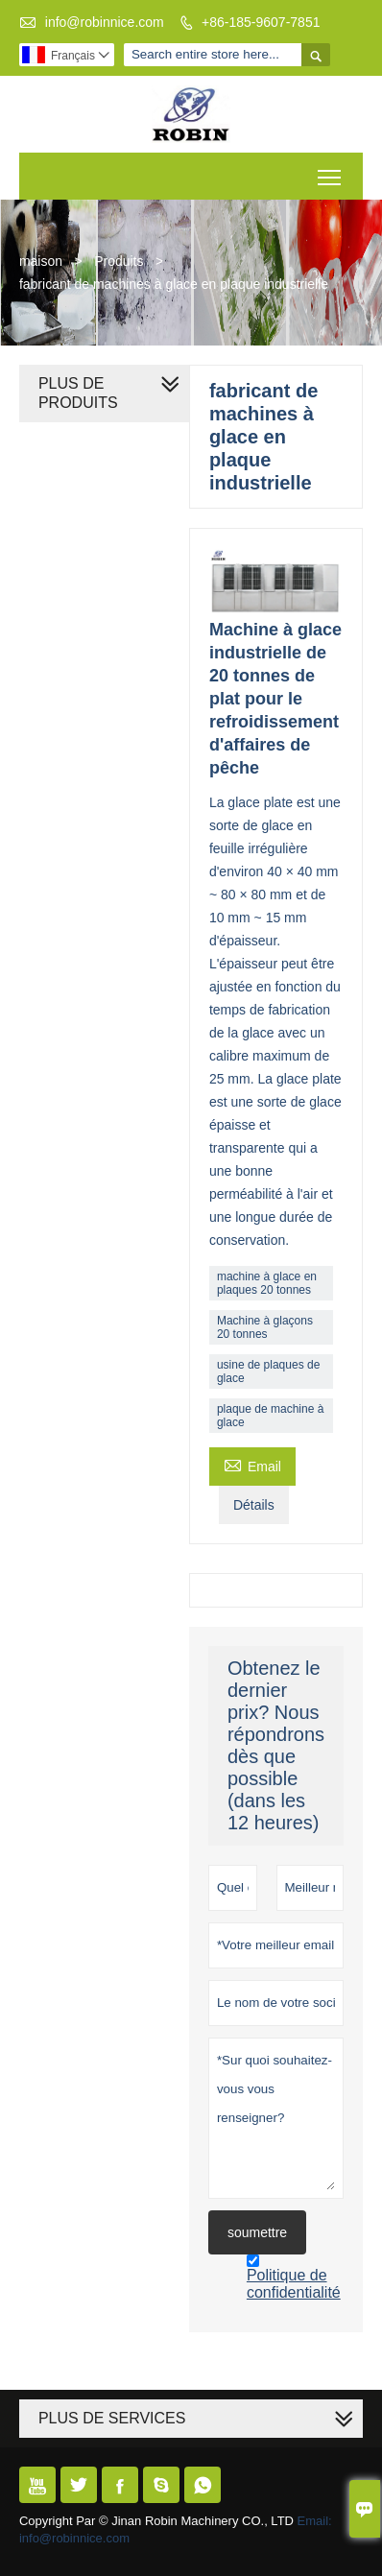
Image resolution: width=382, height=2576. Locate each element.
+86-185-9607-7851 (261, 22)
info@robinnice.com (104, 22)
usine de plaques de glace (268, 1371)
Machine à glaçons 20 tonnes (265, 1327)
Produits (118, 261)
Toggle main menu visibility (331, 170)
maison (40, 261)
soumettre (257, 2232)
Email (252, 1464)
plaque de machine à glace (270, 1415)
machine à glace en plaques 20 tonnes (267, 1283)
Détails (254, 1505)
